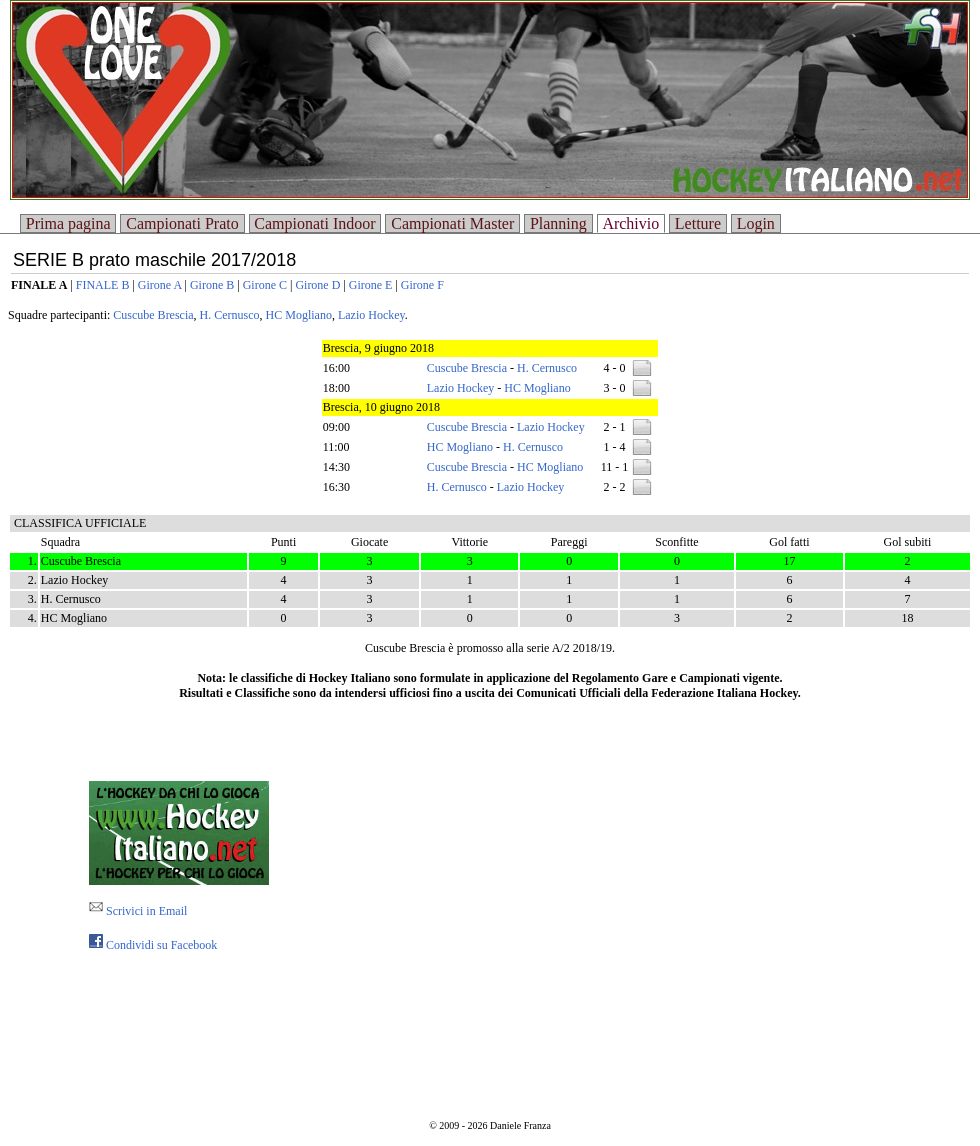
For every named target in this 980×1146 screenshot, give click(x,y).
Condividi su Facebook (153, 945)
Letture (698, 223)
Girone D (317, 285)
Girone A (160, 285)
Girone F (422, 285)
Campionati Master (452, 223)
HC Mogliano (299, 315)
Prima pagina (68, 223)
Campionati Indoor (314, 223)
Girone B (212, 285)
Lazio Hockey (371, 315)
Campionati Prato (182, 223)
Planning (558, 223)
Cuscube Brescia (153, 315)
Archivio (630, 223)
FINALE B (103, 285)
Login (756, 223)
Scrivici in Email (138, 911)
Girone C (265, 285)
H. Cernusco (230, 315)
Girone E (371, 285)
